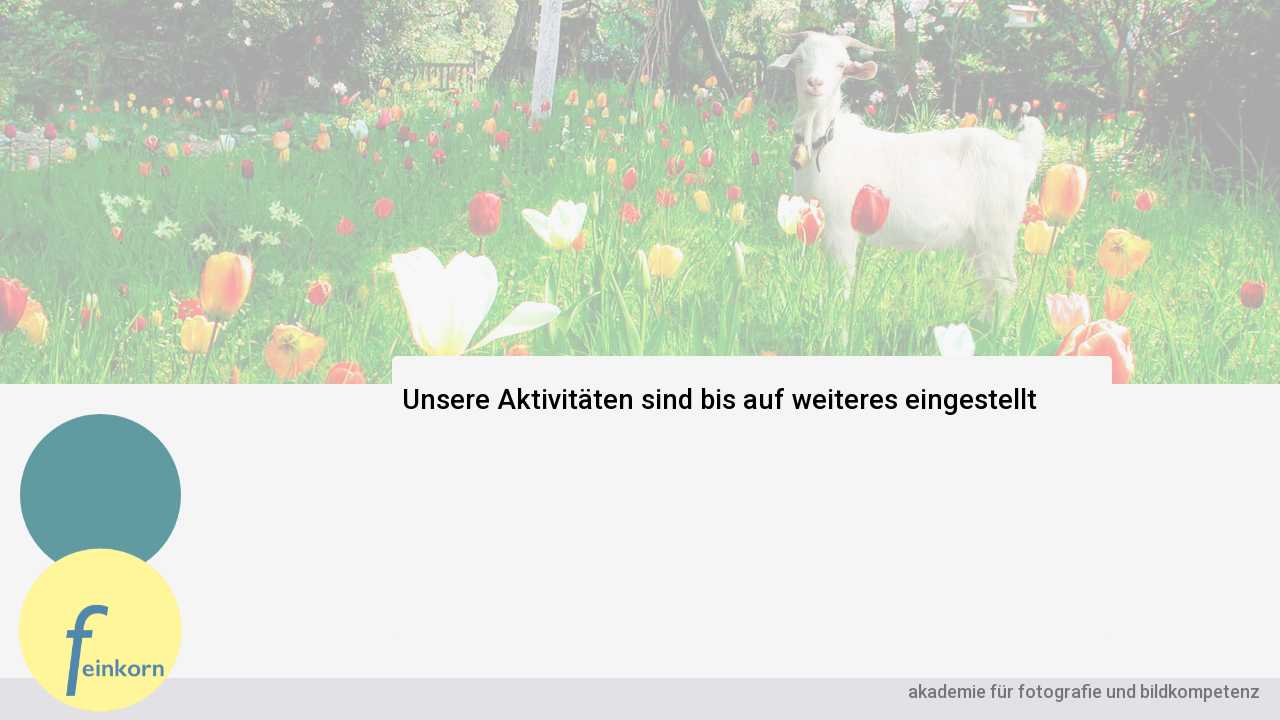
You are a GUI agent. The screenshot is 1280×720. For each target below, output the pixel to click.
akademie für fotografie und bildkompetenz (1084, 691)
